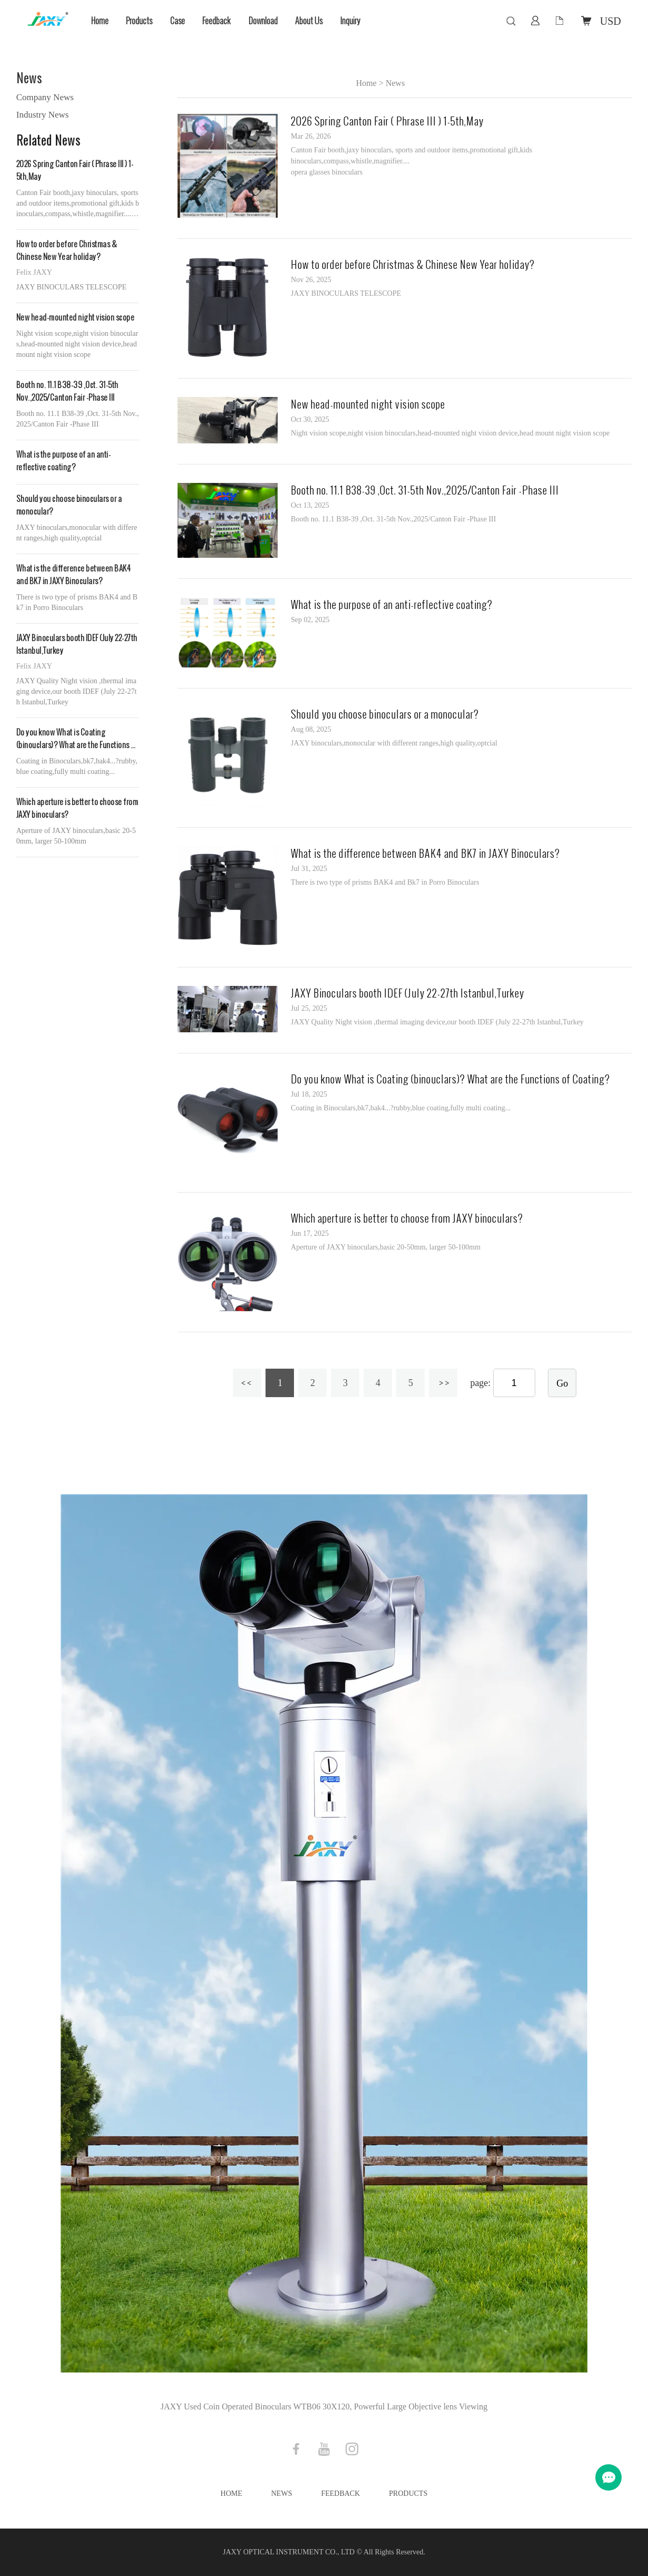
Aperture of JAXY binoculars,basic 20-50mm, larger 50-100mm (385, 1247)
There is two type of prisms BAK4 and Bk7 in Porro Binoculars (385, 882)
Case (177, 21)
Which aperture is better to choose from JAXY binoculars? (77, 808)
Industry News (42, 115)
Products (139, 21)
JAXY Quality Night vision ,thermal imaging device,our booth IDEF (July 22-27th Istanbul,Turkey (437, 1022)
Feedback (216, 21)
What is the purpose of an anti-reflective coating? (63, 461)
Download (263, 21)
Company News (45, 97)
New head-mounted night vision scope (75, 317)
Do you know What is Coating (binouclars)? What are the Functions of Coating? (77, 739)
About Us (308, 21)
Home (100, 21)
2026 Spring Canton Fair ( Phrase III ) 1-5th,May (75, 170)
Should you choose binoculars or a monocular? (69, 505)
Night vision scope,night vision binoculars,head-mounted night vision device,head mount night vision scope (450, 433)
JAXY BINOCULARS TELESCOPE (346, 293)
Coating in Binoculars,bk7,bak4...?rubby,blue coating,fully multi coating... (400, 1108)
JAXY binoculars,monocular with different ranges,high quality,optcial (394, 743)
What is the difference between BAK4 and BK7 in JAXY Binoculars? (73, 575)
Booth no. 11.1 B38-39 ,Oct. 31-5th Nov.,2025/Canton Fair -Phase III (67, 391)
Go (562, 1383)
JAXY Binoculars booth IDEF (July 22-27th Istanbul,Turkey (77, 644)
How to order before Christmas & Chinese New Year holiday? (66, 251)
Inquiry (350, 21)
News (395, 83)
